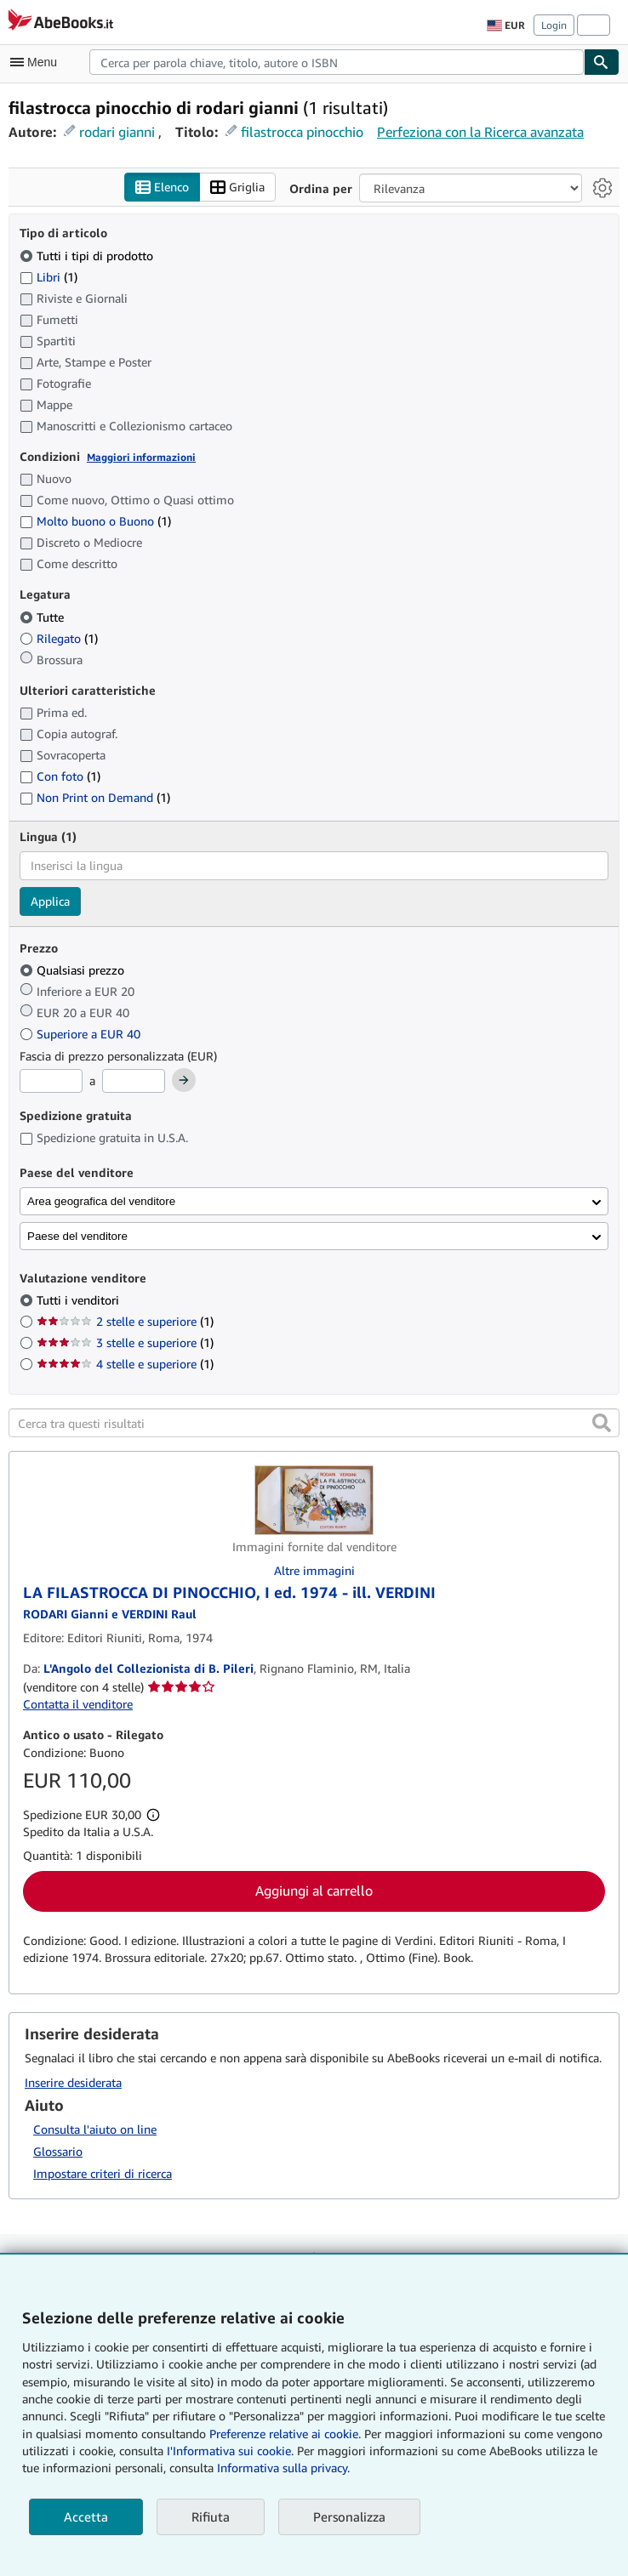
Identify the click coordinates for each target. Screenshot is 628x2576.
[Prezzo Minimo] (51, 1081)
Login (554, 25)
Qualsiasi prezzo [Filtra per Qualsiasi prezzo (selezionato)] (74, 970)
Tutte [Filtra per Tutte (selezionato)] (43, 617)
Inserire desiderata (73, 2082)
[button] (601, 1422)
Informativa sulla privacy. (283, 2467)
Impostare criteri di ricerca (102, 2173)
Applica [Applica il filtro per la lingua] (50, 901)
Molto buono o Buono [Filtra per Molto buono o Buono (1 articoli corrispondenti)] (95, 521)
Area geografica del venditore (101, 1201)
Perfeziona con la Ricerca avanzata (480, 131)
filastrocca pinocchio (302, 131)
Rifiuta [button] (210, 2516)
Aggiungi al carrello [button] (314, 1890)
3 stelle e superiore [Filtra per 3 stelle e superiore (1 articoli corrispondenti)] (125, 1342)
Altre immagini (314, 1570)
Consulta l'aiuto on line (95, 2129)
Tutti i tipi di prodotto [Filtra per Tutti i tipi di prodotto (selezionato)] (88, 255)
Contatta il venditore (78, 1704)
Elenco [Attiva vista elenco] (162, 187)
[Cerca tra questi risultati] (314, 1422)
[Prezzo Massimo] (133, 1081)
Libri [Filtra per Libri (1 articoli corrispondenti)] (48, 276)
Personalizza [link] (349, 2516)
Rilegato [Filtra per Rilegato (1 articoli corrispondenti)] (59, 638)
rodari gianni (117, 131)
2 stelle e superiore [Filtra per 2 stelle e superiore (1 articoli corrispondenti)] (125, 1321)
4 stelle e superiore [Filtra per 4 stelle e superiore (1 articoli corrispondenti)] (125, 1363)
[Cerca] (602, 62)
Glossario (58, 2151)
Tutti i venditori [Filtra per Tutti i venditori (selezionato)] (80, 1300)
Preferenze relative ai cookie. (285, 2433)
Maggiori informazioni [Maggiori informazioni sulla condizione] (141, 457)
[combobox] (336, 62)
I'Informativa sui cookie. (230, 2450)
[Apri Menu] (37, 62)
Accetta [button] (86, 2516)
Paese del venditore (77, 1236)
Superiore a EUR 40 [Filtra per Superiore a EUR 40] (82, 1033)
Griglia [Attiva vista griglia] (237, 187)
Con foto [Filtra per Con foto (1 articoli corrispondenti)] (60, 776)
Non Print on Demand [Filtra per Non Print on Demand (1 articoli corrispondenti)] (95, 797)
